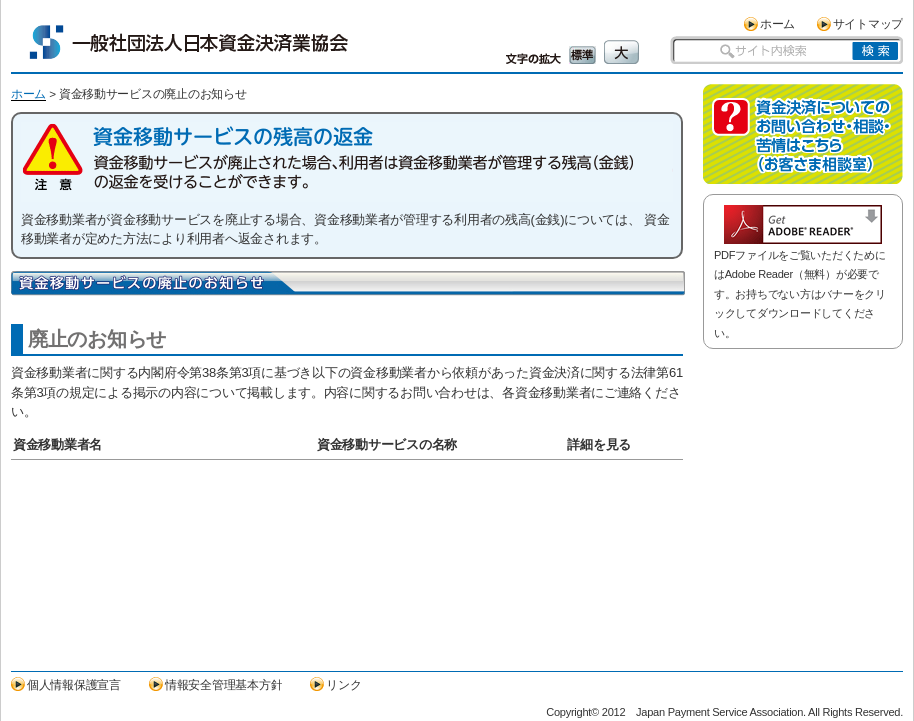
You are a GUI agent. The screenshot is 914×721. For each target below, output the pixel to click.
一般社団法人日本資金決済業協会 (189, 42)
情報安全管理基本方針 (223, 684)
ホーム (777, 23)
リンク (343, 684)
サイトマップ (868, 23)
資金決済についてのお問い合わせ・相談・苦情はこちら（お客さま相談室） (803, 134)
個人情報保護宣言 (74, 684)
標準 (582, 55)
